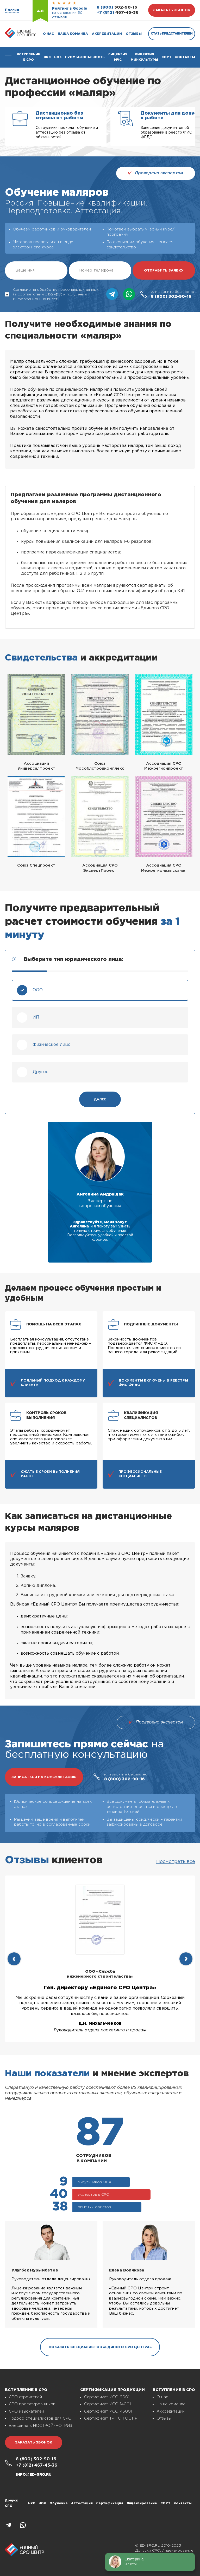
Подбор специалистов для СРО (40, 2418)
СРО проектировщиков (32, 2404)
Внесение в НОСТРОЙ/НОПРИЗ (40, 2425)
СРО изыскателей (26, 2411)
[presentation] (14, 1958)
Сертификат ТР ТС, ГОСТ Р (111, 2418)
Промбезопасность (85, 57)
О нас (48, 33)
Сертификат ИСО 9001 (106, 2397)
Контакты (185, 57)
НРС (31, 2503)
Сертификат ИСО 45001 (108, 2411)
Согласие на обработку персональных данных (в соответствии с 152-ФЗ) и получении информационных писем (52, 294)
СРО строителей (25, 2397)
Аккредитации (107, 33)
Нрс (47, 57)
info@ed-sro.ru (34, 2474)
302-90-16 (117, 7)
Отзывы (134, 33)
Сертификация (109, 2503)
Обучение (58, 2503)
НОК (58, 57)
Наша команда (73, 33)
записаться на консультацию (44, 1777)
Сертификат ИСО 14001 (107, 2404)
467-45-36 (118, 13)
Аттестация (82, 2503)
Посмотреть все (175, 1862)
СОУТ (166, 57)
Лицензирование (142, 2503)
